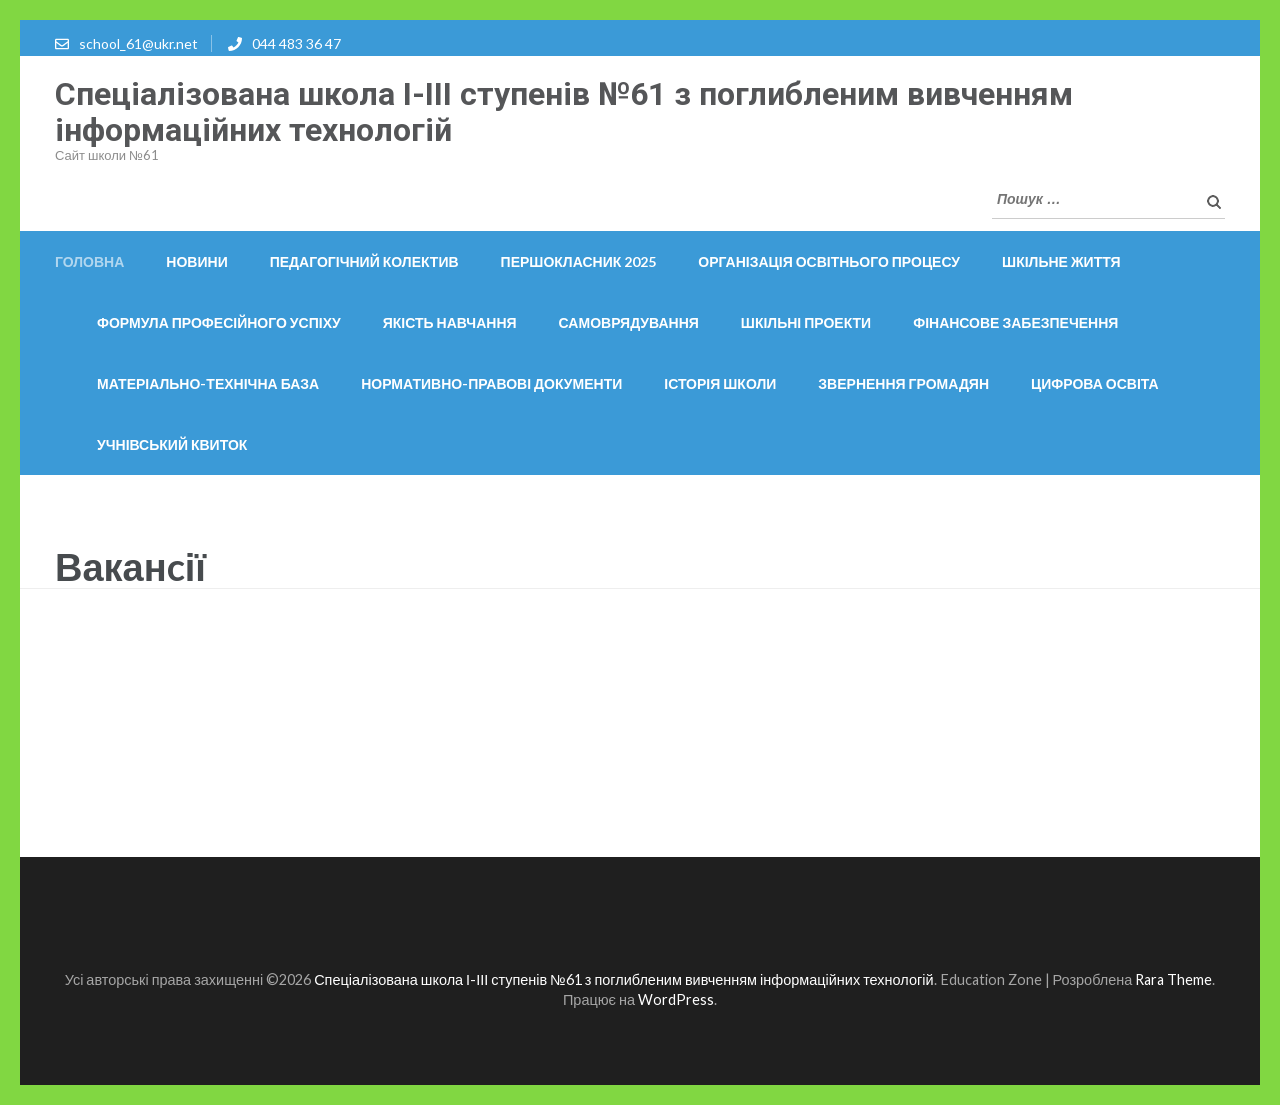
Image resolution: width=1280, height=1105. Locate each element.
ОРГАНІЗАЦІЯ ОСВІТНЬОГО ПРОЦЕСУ (829, 261)
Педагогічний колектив (364, 261)
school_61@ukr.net (138, 43)
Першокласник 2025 (579, 261)
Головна (89, 261)
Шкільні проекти (806, 322)
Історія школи (720, 383)
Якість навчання (450, 322)
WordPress (676, 999)
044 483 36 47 (296, 43)
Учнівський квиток (172, 444)
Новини (196, 261)
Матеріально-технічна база (208, 383)
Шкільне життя (1061, 261)
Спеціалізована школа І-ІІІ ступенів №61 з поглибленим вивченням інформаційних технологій (564, 112)
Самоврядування (629, 322)
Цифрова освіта (1095, 383)
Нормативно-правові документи (491, 383)
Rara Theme (1173, 979)
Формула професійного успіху (219, 322)
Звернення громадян (903, 383)
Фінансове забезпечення (1015, 322)
